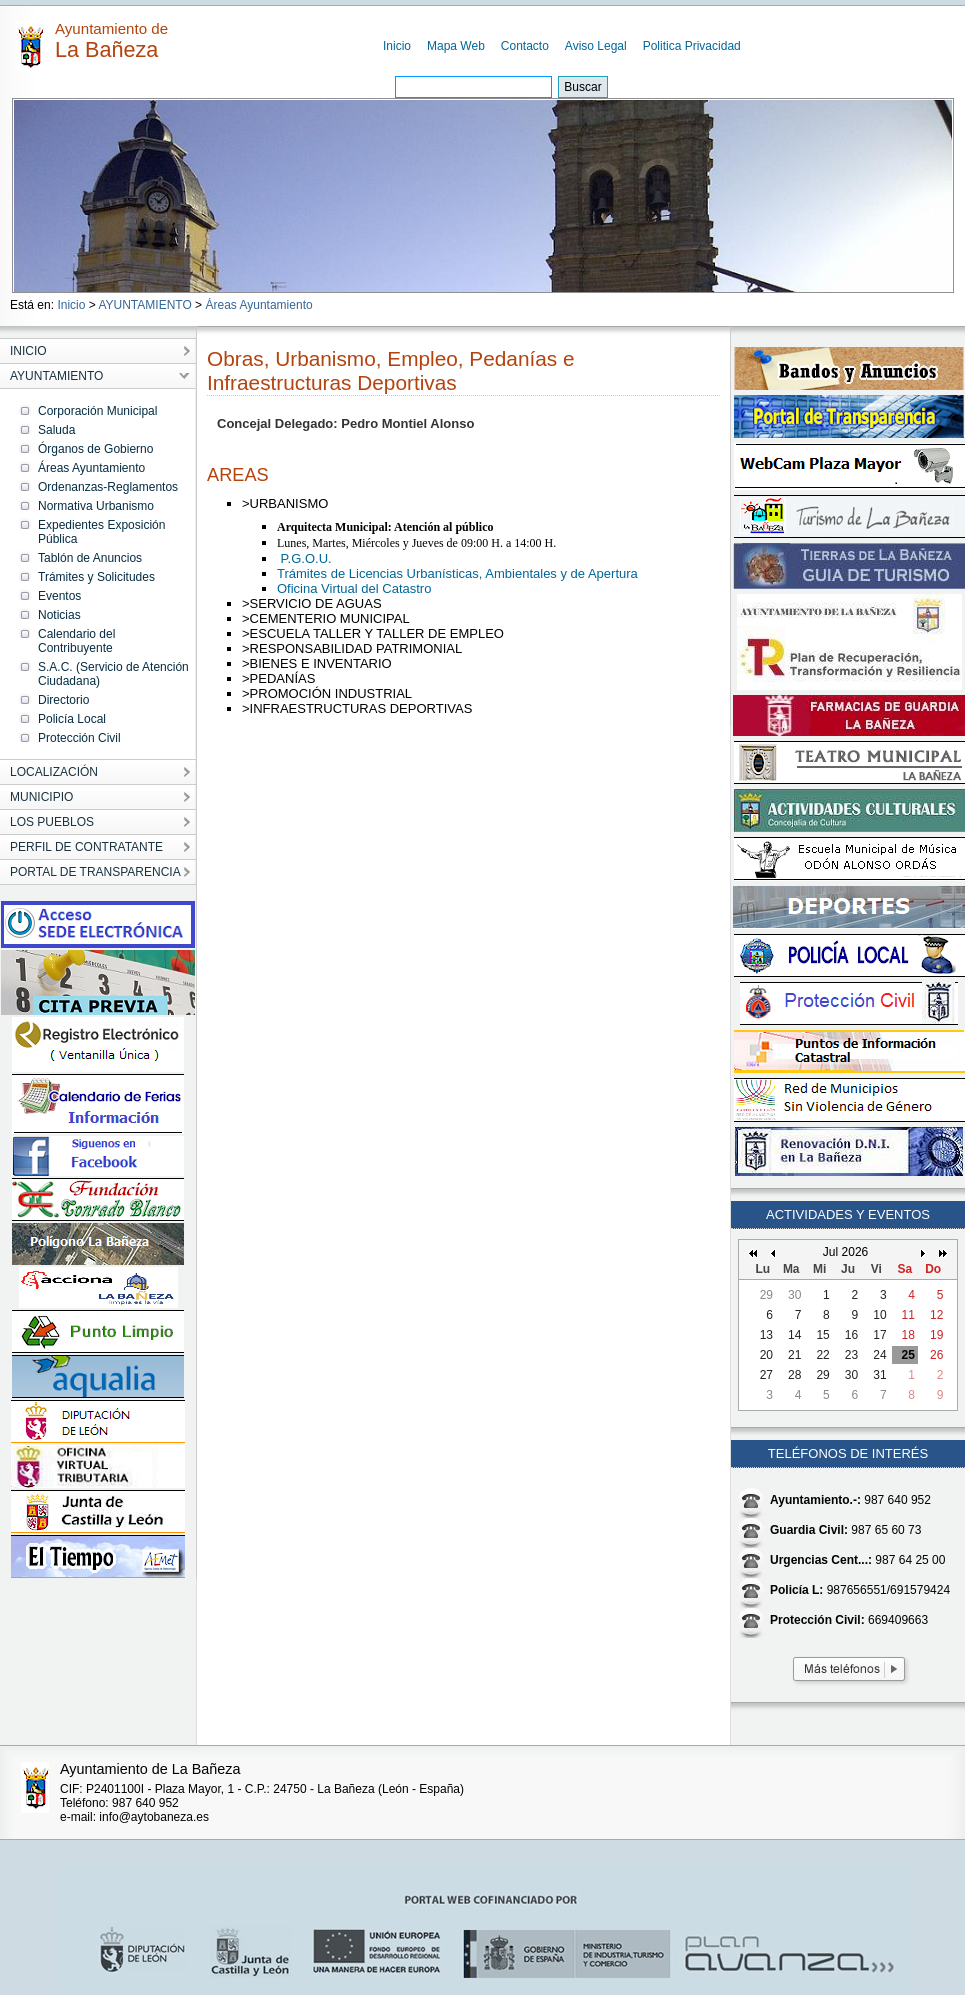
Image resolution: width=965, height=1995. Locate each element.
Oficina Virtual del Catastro (354, 588)
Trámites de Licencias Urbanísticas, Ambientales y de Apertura (457, 573)
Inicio (397, 46)
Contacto (525, 46)
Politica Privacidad (692, 46)
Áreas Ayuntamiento (258, 305)
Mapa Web (456, 46)
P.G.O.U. (304, 558)
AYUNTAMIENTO (144, 305)
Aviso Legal (596, 46)
